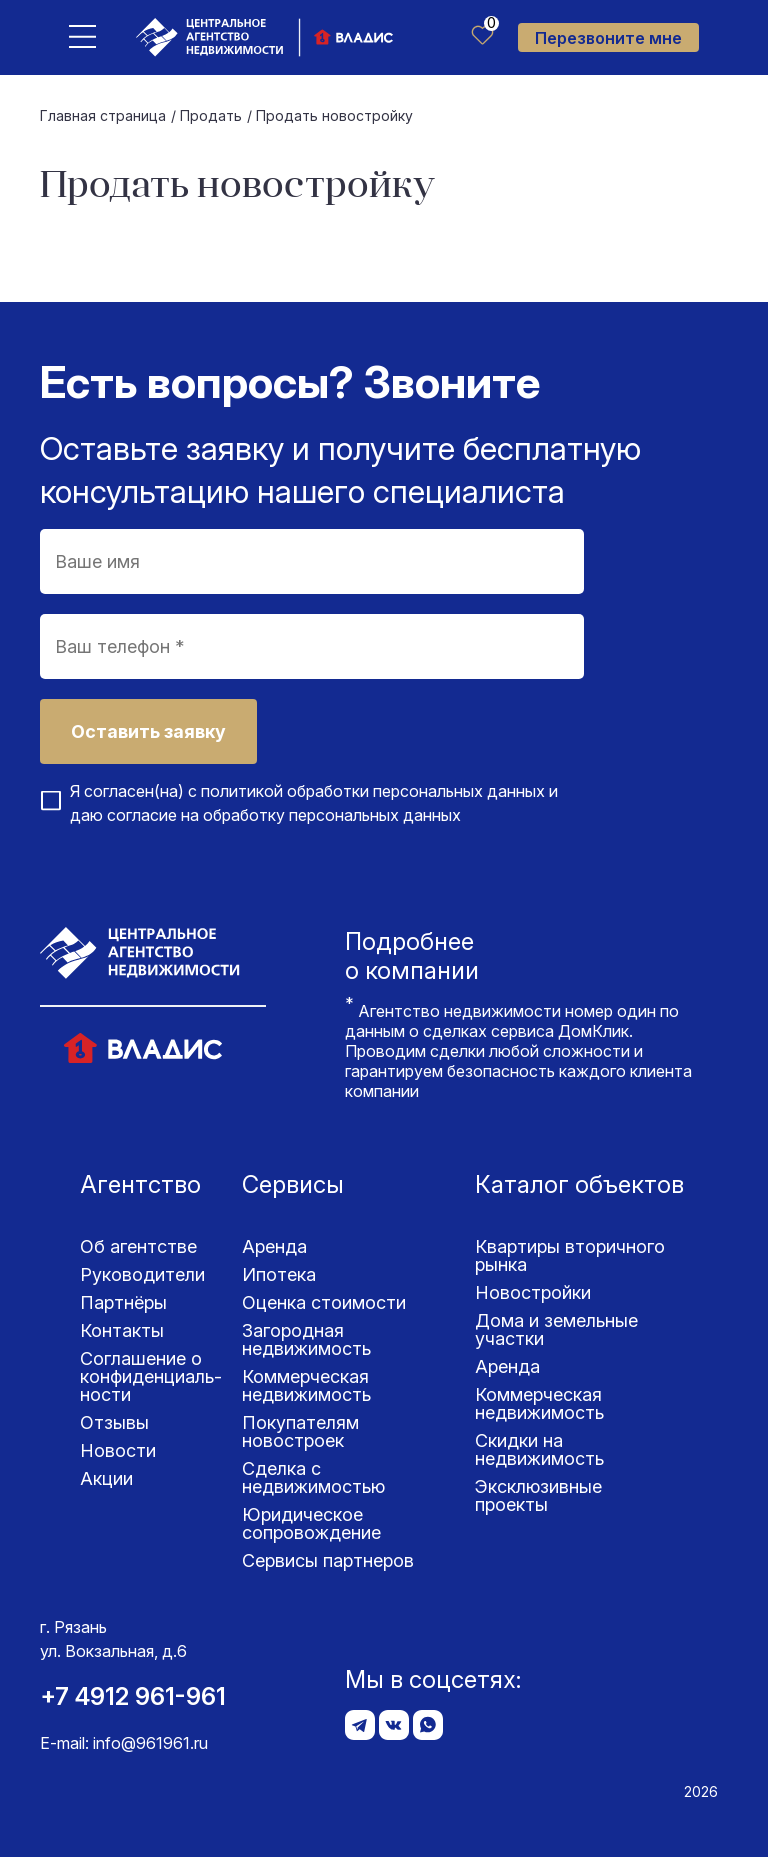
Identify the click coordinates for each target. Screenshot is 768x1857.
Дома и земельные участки (556, 1329)
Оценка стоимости (324, 1302)
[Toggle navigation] (82, 35)
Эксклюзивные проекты (538, 1495)
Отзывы (114, 1422)
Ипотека (279, 1274)
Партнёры (123, 1302)
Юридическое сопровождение (311, 1523)
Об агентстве (138, 1246)
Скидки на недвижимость (539, 1449)
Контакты (122, 1330)
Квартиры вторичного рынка (570, 1255)
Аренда (274, 1246)
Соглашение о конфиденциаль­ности (151, 1376)
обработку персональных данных (332, 815)
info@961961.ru (150, 1743)
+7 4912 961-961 (133, 1696)
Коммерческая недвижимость (306, 1385)
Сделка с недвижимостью (313, 1477)
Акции (106, 1478)
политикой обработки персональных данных (373, 791)
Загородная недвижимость (306, 1339)
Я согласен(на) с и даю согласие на (314, 803)
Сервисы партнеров (328, 1560)
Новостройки (533, 1292)
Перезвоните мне (608, 38)
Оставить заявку (148, 731)
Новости (118, 1450)
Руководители (142, 1274)
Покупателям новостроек (300, 1431)
